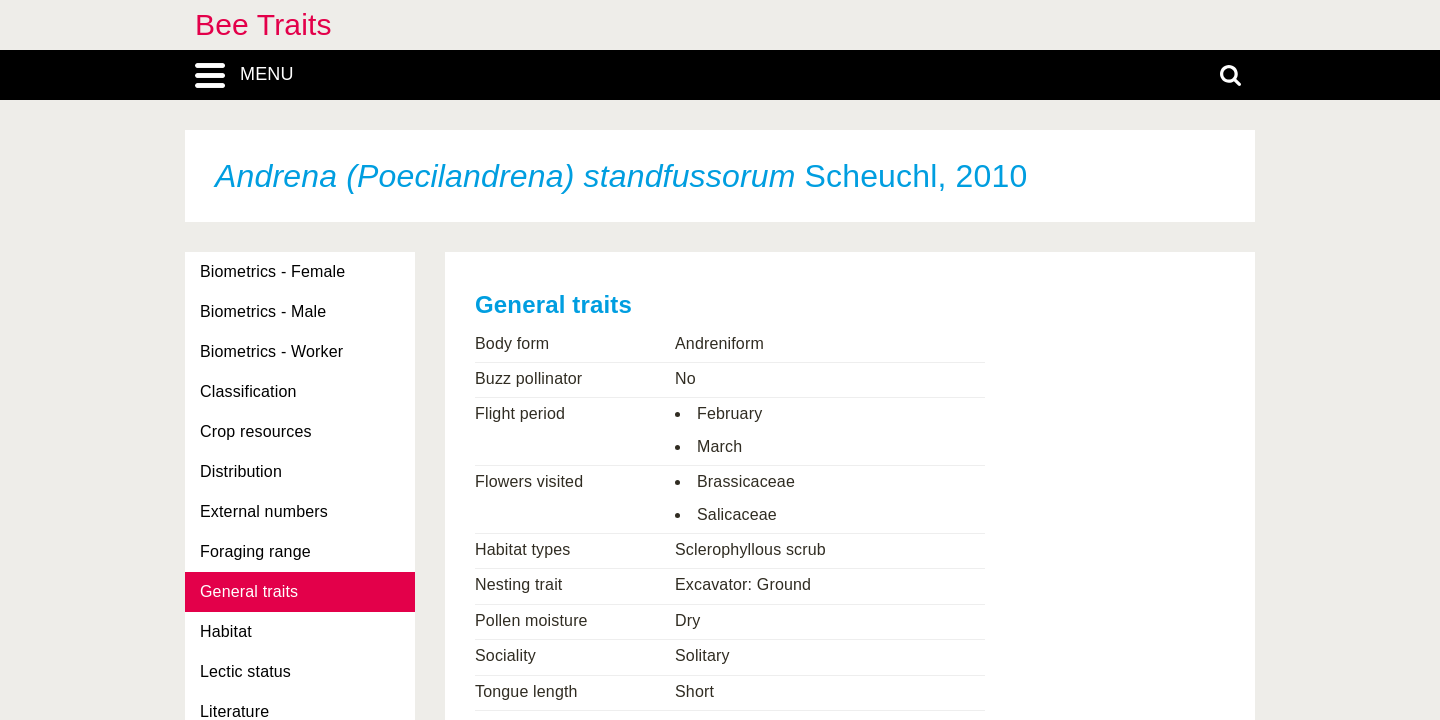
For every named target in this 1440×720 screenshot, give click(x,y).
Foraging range (255, 551)
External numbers (264, 511)
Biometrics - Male (263, 311)
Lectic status (245, 671)
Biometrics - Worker (271, 351)
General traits (249, 591)
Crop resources (256, 431)
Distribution (241, 471)
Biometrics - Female (272, 271)
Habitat (226, 631)
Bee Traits (263, 24)
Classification (248, 391)
